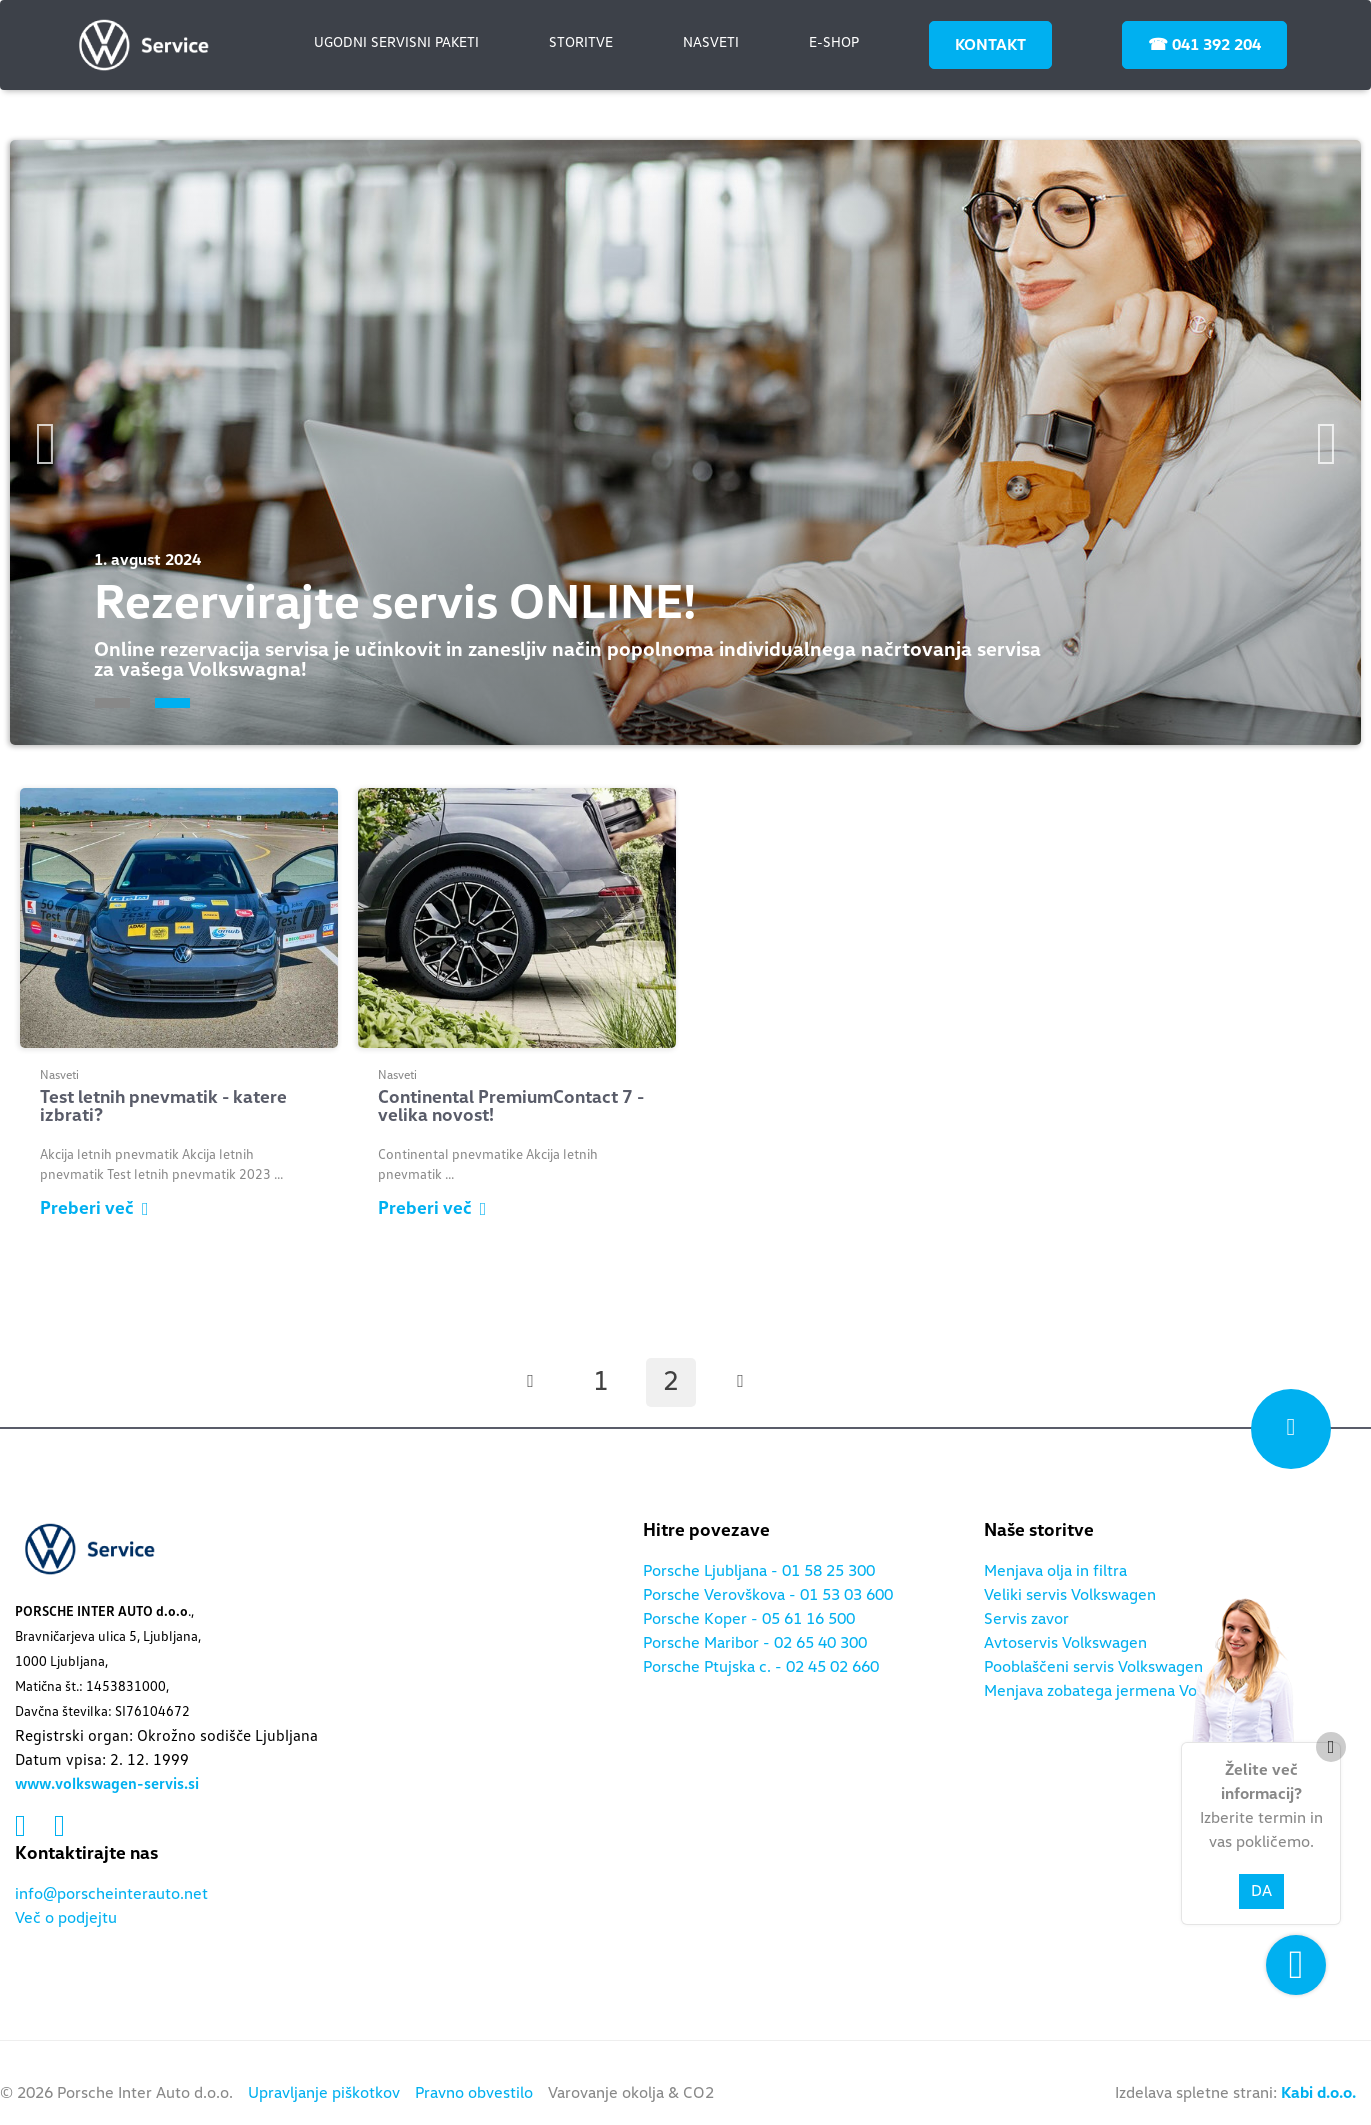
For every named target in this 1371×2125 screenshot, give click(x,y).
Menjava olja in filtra (1055, 1571)
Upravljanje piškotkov (324, 2093)
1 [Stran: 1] (601, 1382)
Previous (45, 444)
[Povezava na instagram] (59, 1827)
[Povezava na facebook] (24, 1827)
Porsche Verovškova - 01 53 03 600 (768, 1595)
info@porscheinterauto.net (111, 1894)
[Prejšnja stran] (531, 1382)
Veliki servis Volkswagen (1070, 1595)
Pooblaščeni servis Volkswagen (1093, 1667)
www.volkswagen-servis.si (107, 1784)
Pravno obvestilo (474, 2093)
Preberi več (94, 1209)
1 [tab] (112, 703)
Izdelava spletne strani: (1235, 2093)
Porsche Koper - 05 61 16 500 (749, 1619)
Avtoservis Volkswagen (1065, 1643)
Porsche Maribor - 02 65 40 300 (755, 1643)
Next (1326, 444)
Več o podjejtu (66, 1918)
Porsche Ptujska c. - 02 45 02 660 (761, 1667)
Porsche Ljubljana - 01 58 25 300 (759, 1571)
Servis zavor (1026, 1619)
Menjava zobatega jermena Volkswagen (1124, 1691)
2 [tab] (172, 703)
